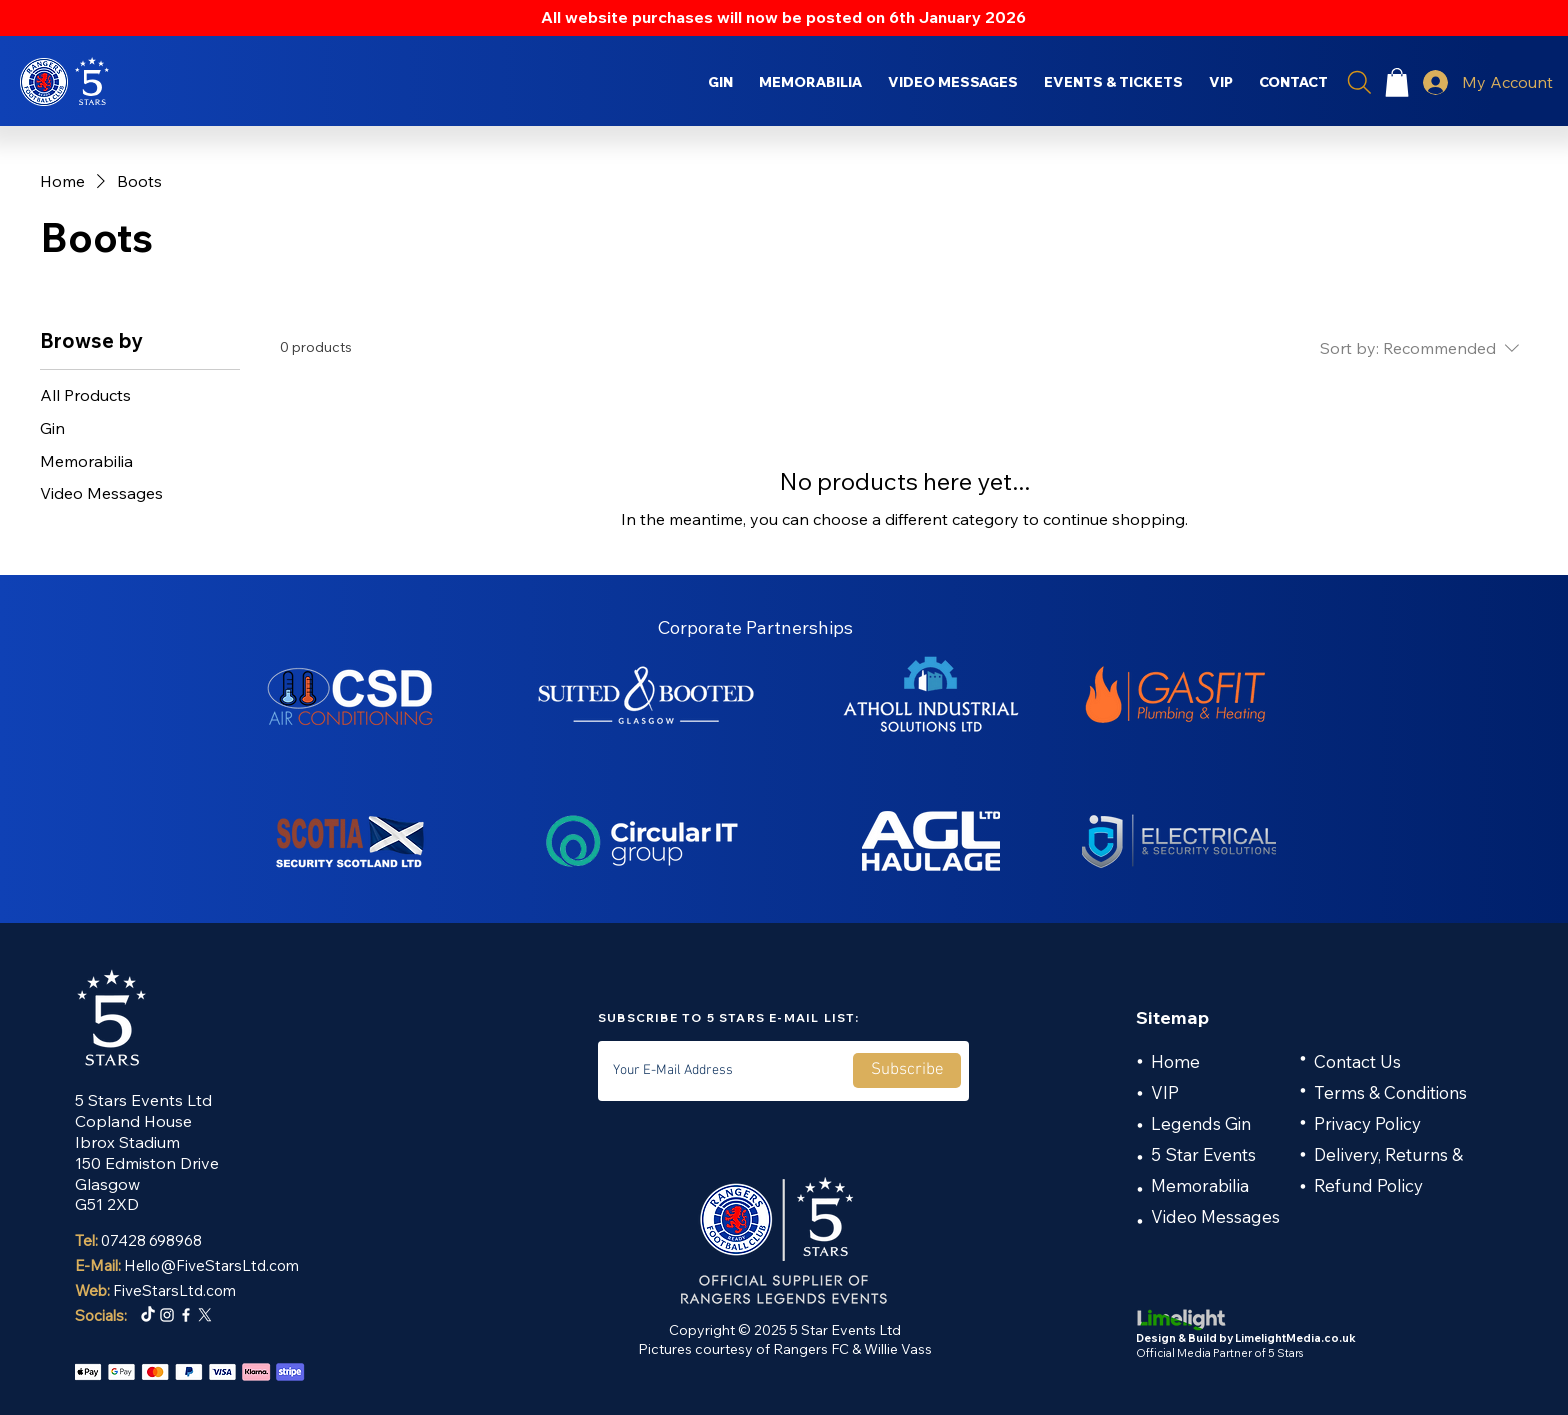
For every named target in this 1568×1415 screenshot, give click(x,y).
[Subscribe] (907, 1070)
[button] (1397, 82)
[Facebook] (186, 1315)
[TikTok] (148, 1315)
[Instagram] (167, 1315)
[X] (205, 1315)
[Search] (1359, 82)
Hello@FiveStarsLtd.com (211, 1265)
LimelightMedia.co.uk (1295, 1338)
